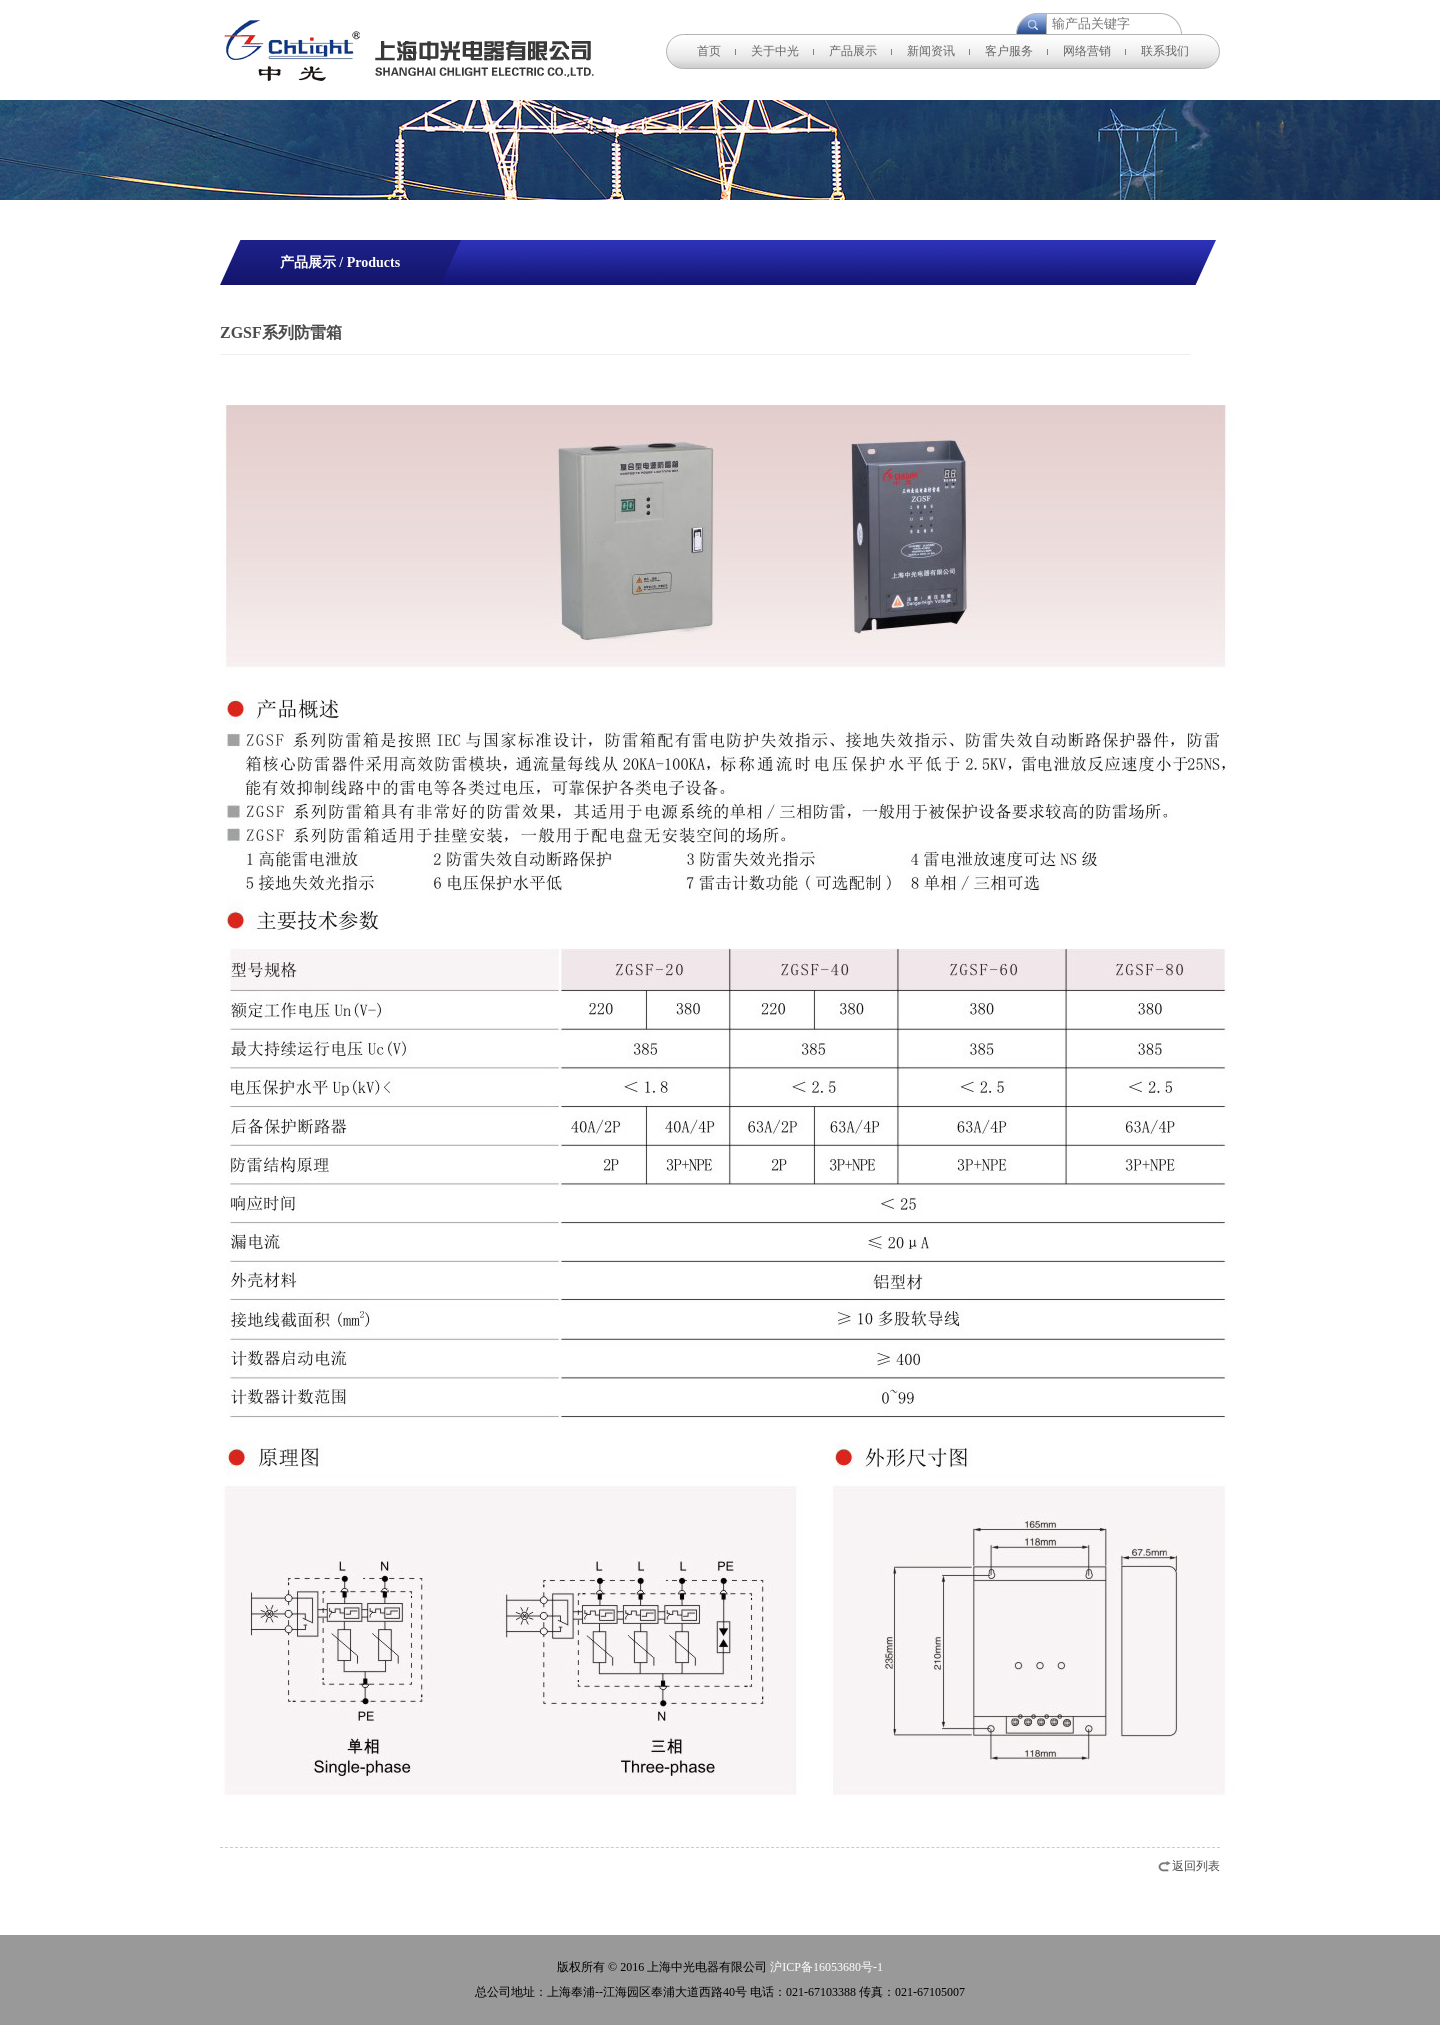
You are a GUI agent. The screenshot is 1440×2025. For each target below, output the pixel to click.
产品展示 (853, 51)
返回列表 (1196, 1866)
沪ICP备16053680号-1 (826, 1967)
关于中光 (775, 51)
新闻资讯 (931, 51)
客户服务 (1009, 51)
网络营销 (1087, 51)
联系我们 (1165, 51)
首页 (709, 51)
